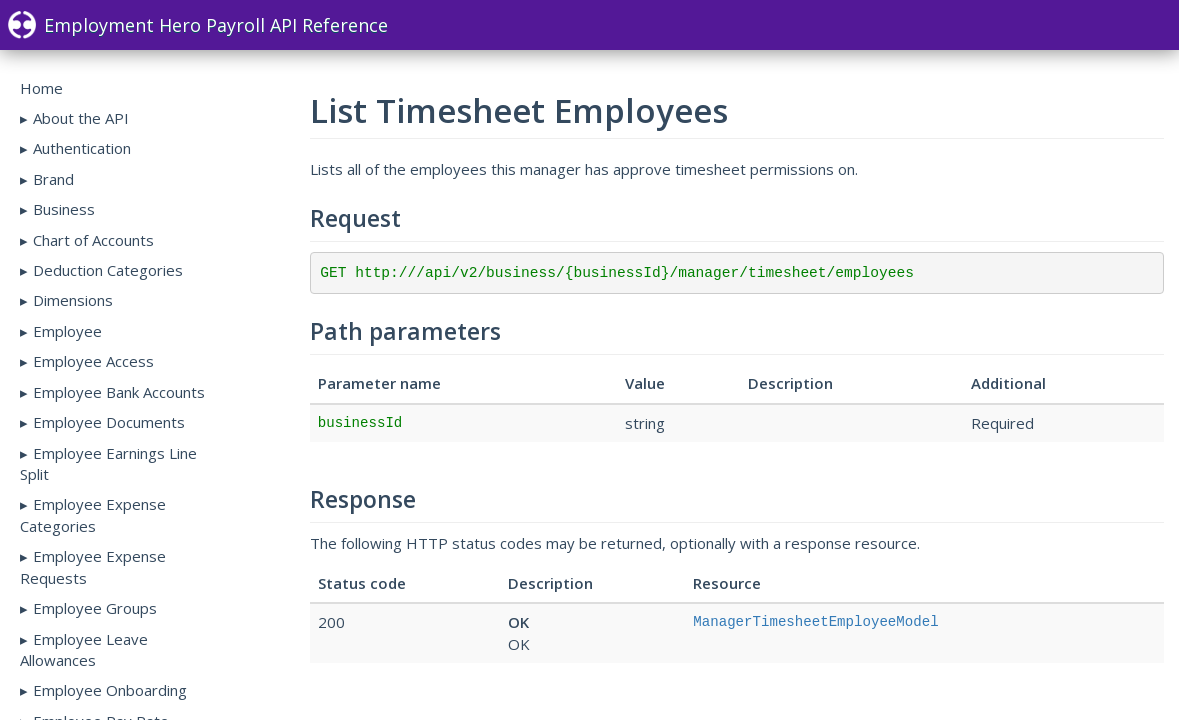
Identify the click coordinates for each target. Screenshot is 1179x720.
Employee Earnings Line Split (108, 463)
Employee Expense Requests (93, 566)
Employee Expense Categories (93, 514)
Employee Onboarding (110, 690)
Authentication (82, 148)
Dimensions (73, 300)
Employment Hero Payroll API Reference (198, 25)
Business (64, 209)
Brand (53, 179)
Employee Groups (95, 608)
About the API (81, 118)
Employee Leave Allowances (84, 649)
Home (41, 88)
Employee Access (93, 361)
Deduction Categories (108, 270)
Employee (67, 331)
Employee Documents (109, 422)
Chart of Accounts (93, 240)
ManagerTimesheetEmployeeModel (815, 622)
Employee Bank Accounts (119, 392)
